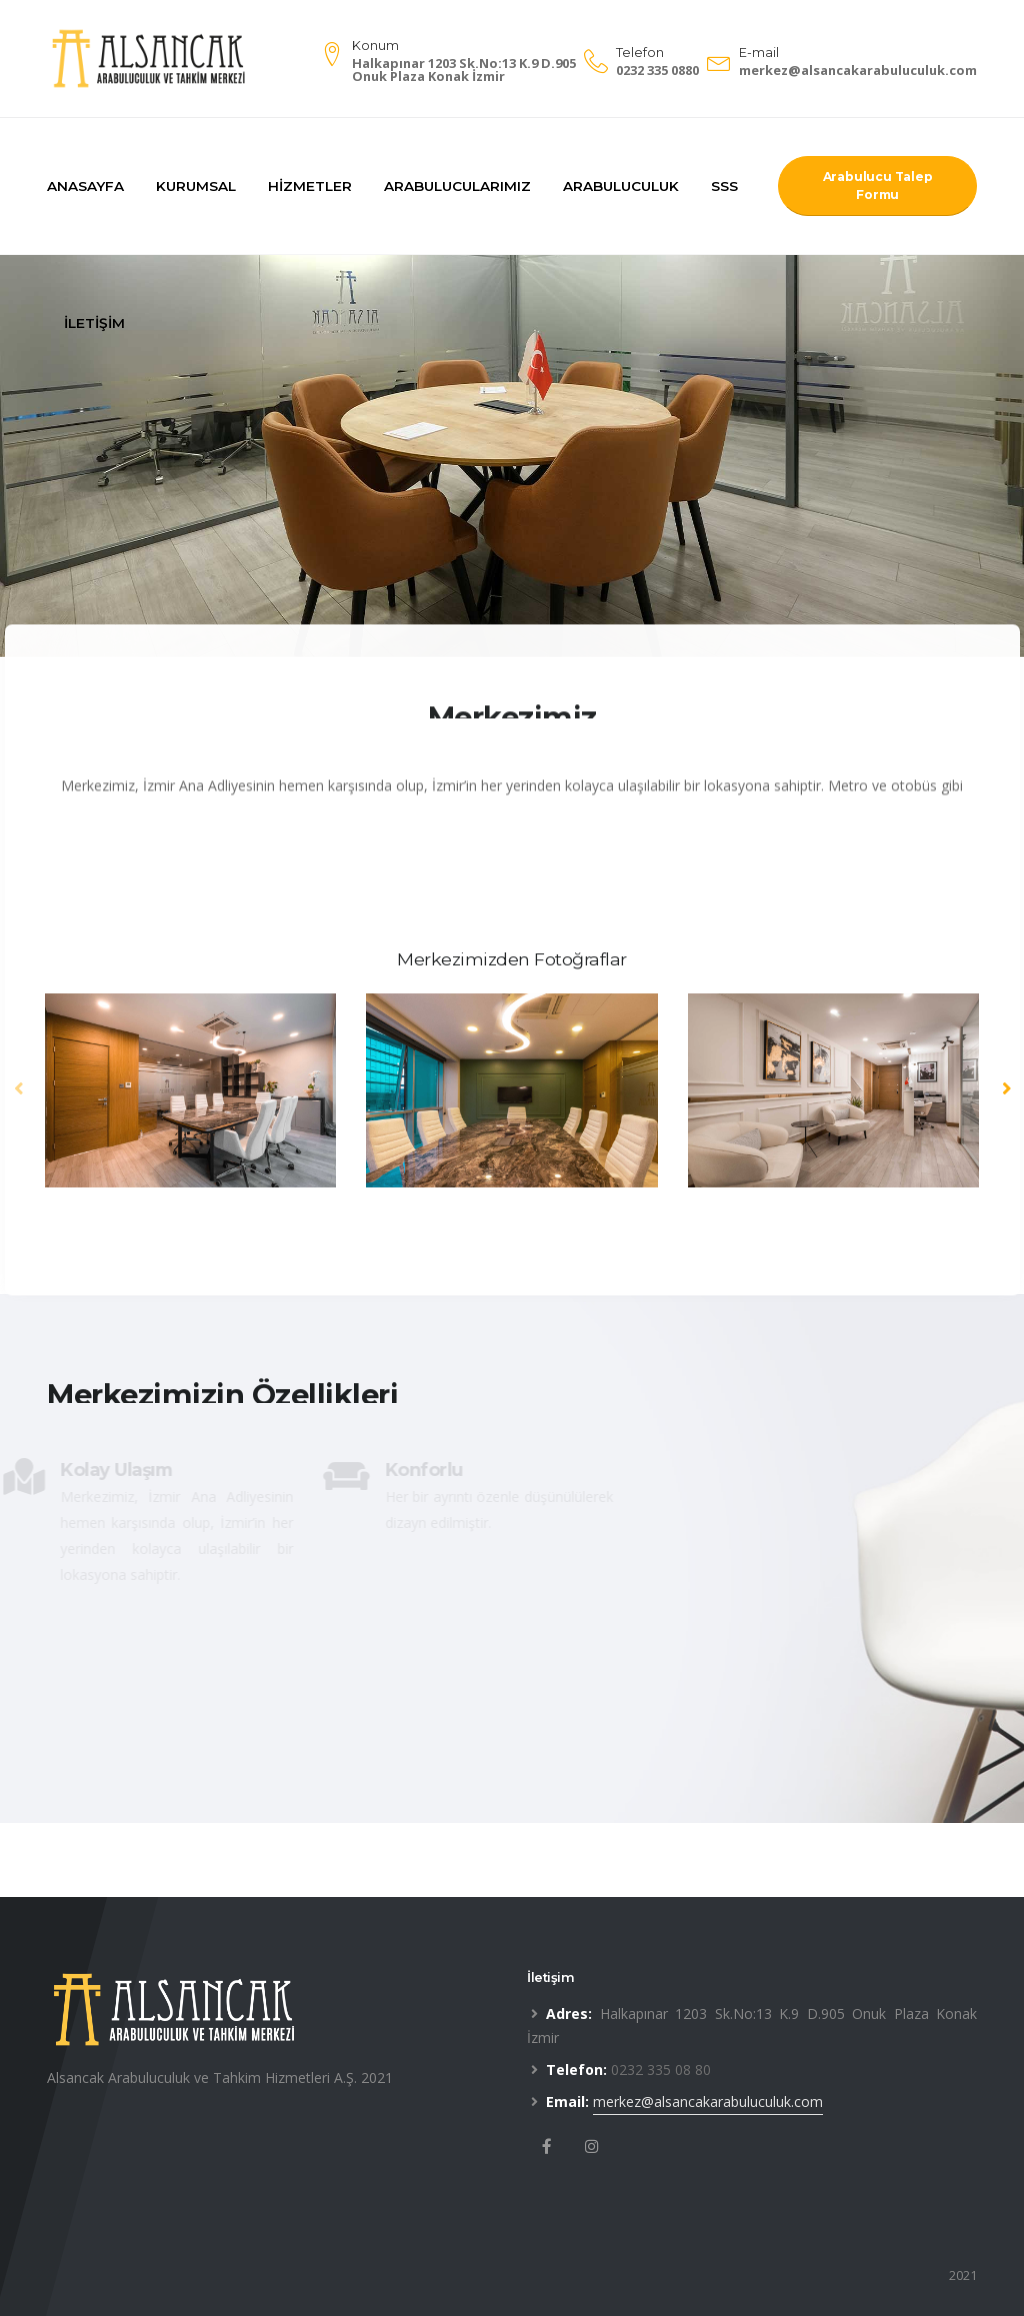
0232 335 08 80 (661, 2069)
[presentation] (20, 1095)
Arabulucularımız (457, 186)
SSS (724, 186)
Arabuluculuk (621, 186)
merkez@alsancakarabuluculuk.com (858, 70)
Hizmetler (310, 186)
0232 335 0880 (657, 70)
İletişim (94, 323)
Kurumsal (196, 186)
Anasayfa (85, 186)
